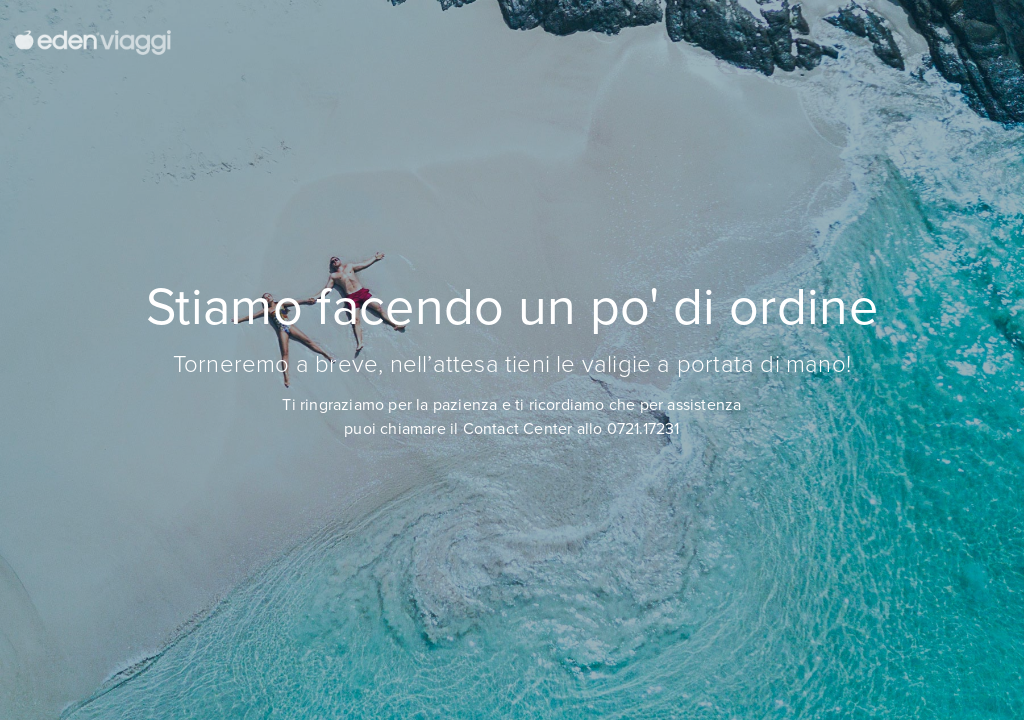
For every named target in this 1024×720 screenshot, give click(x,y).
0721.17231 (643, 428)
